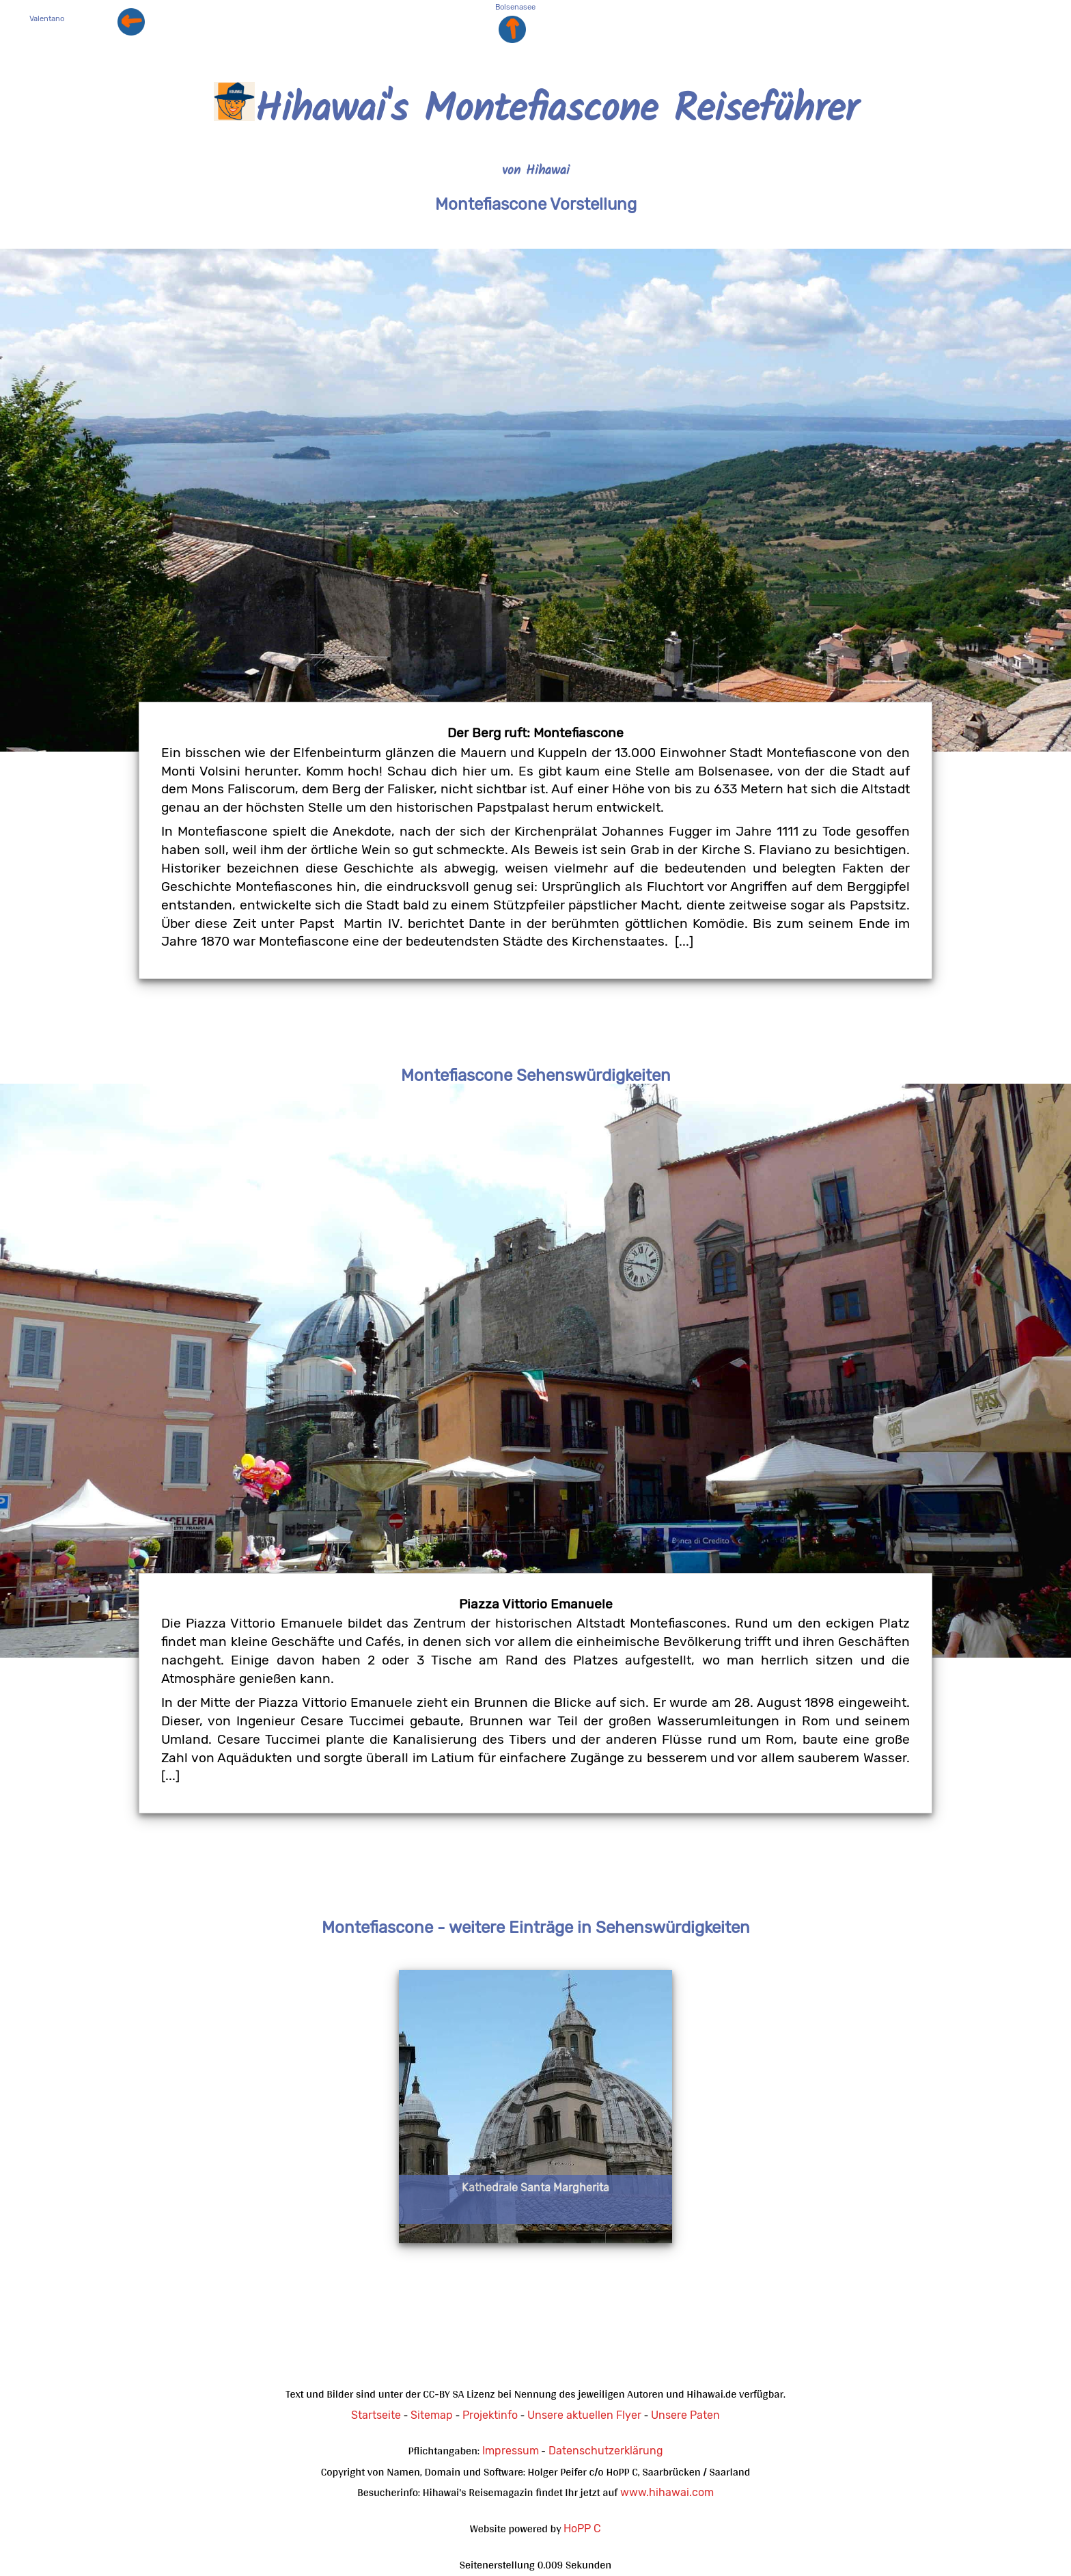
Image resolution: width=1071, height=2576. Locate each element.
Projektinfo (490, 2415)
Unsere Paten (685, 2415)
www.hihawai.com (667, 2492)
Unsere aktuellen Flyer (584, 2415)
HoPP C (582, 2528)
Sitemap (432, 2415)
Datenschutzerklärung (605, 2450)
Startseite (376, 2415)
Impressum (510, 2450)
